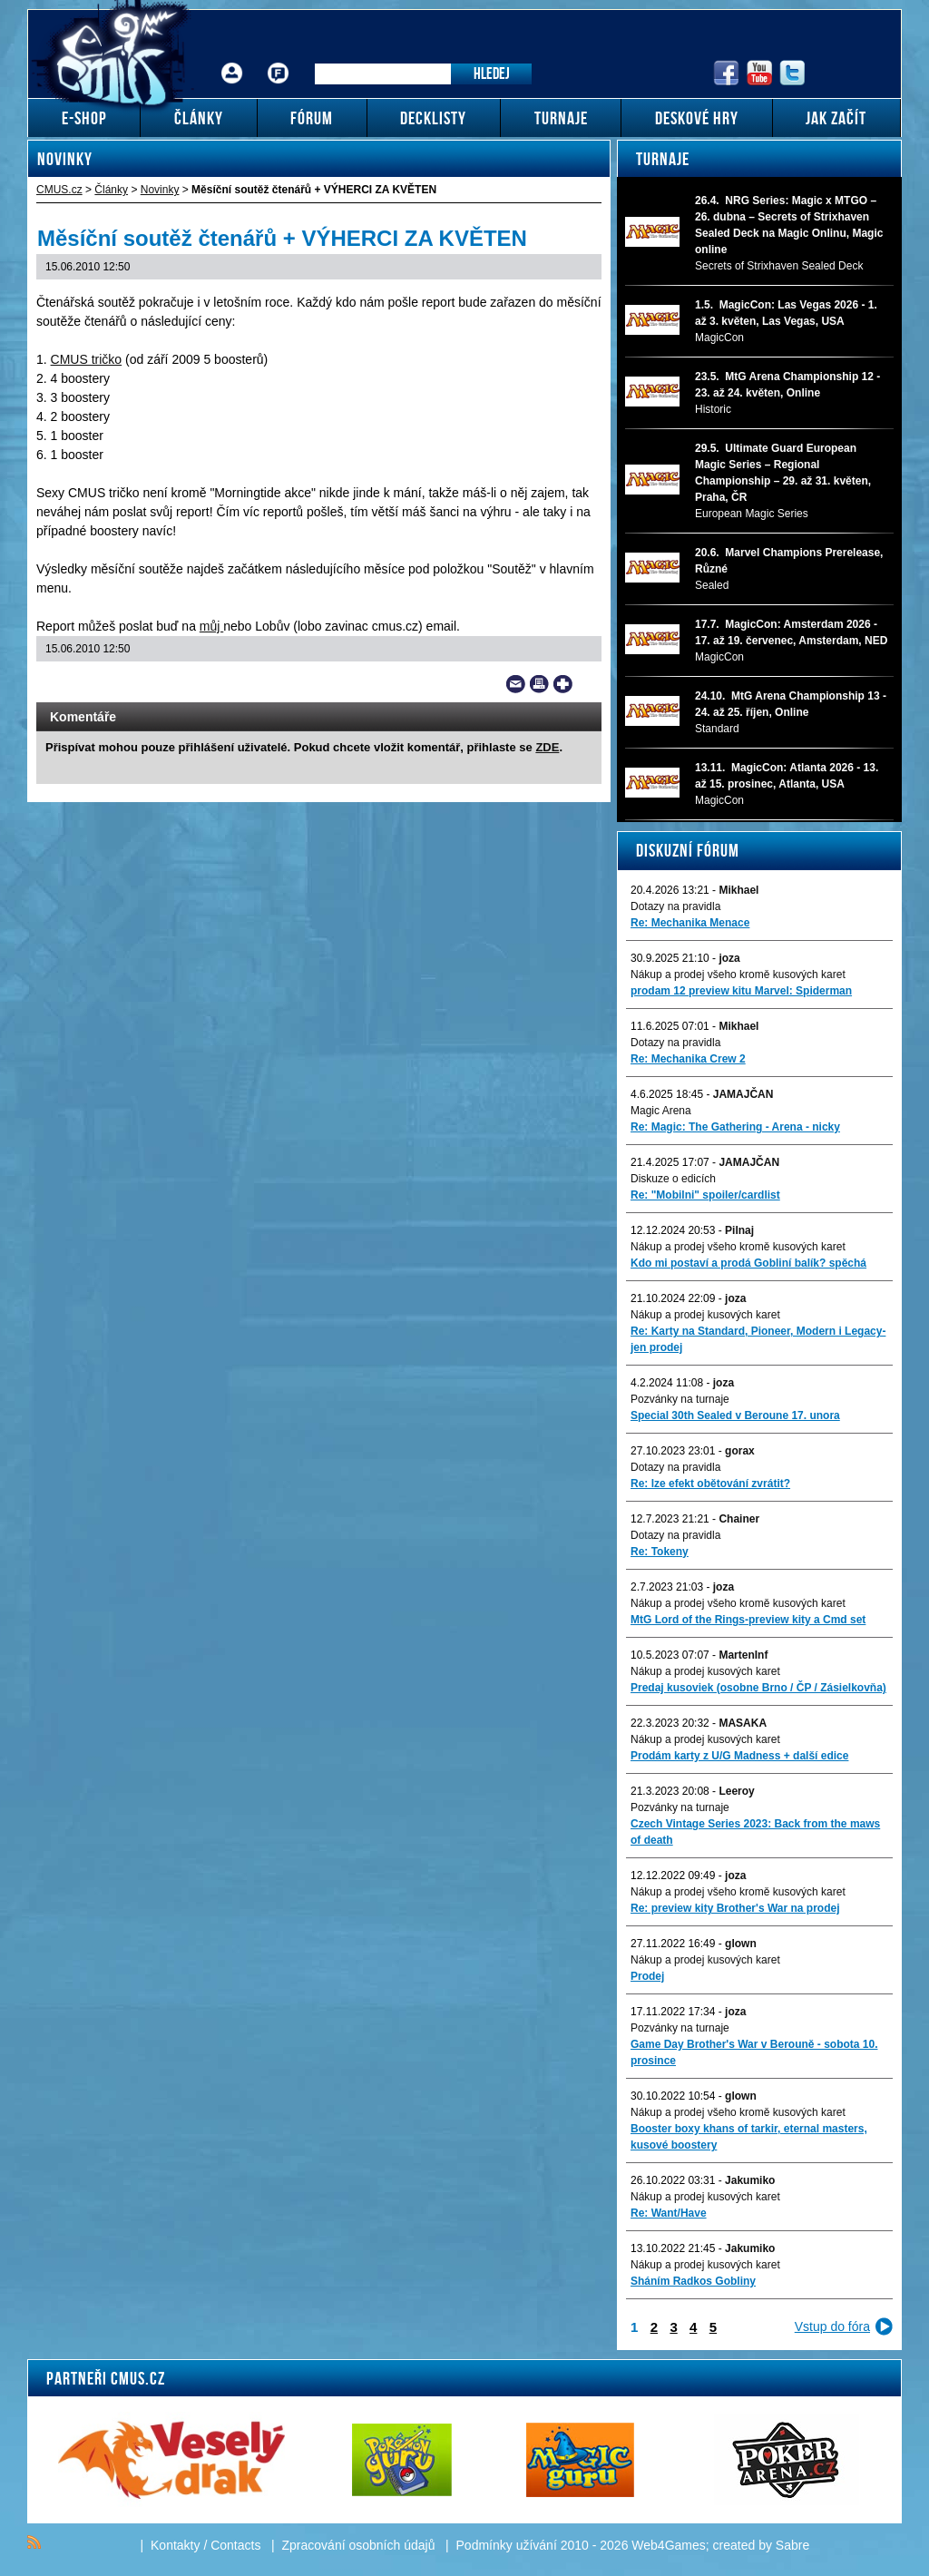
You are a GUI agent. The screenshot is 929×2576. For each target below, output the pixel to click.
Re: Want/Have (669, 2213)
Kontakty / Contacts (205, 2545)
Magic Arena (661, 1110)
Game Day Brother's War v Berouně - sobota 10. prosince (754, 2052)
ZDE (547, 747)
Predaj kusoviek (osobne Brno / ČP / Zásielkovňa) (758, 1687)
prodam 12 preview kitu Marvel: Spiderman (741, 990)
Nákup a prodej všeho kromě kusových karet (738, 974)
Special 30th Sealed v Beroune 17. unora (735, 1415)
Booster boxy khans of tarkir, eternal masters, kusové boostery (749, 2136)
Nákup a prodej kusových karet (705, 1314)
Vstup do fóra (832, 2326)
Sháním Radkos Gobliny (693, 2281)
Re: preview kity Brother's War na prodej (735, 1908)
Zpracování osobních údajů (358, 2545)
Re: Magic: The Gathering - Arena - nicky (735, 1127)
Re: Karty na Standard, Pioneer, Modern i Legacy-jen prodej (758, 1339)
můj (211, 626)
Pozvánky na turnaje (680, 1399)
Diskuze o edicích (673, 1178)
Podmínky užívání (506, 2545)
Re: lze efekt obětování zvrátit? (710, 1483)
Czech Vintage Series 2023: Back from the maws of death (755, 1831)
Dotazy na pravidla (675, 906)
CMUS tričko (86, 359)
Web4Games (668, 2545)
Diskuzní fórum (687, 850)
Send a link (515, 684)
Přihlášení (232, 59)
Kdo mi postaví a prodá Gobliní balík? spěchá (748, 1263)
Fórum (278, 59)
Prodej (647, 1976)
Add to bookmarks (562, 684)
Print (539, 684)
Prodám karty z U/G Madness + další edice (739, 1755)
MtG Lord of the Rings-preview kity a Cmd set (748, 1619)
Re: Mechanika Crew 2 (688, 1059)
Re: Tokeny (660, 1551)
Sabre (792, 2545)
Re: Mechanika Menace (690, 922)
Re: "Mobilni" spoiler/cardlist (705, 1195)
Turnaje (662, 159)
